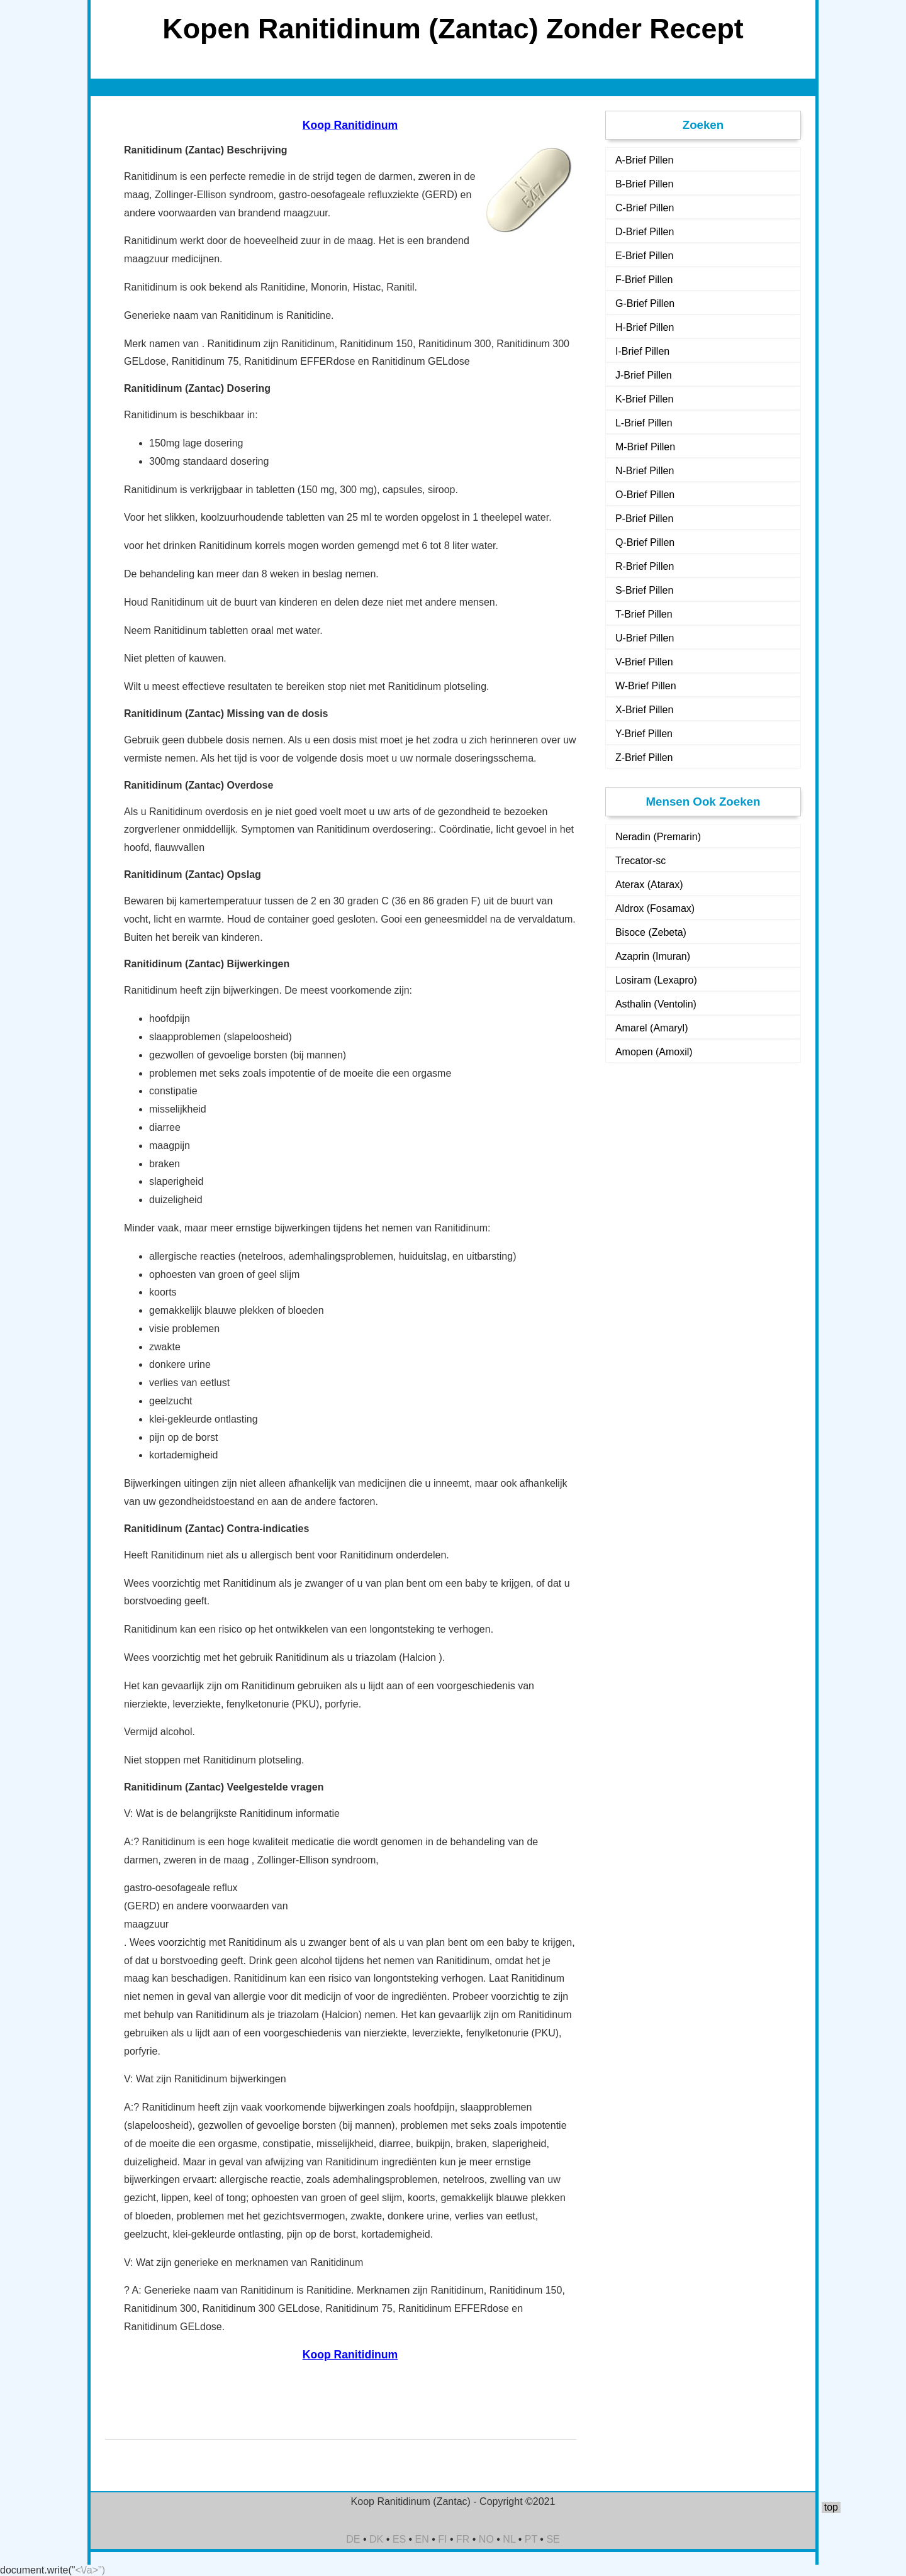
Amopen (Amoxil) (654, 1051)
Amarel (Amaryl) (651, 1028)
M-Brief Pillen (645, 446)
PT (531, 2539)
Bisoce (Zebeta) (650, 932)
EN (422, 2539)
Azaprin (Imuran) (652, 956)
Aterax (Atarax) (649, 884)
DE (353, 2539)
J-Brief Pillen (643, 375)
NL (509, 2539)
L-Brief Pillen (644, 423)
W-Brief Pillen (645, 685)
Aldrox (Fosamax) (655, 908)
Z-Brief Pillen (644, 757)
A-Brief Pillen (644, 160)
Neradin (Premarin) (658, 836)
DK (376, 2539)
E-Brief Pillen (644, 255)
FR (462, 2539)
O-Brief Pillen (644, 494)
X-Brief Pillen (644, 709)
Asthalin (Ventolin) (655, 1004)
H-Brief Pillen (644, 327)
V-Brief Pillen (644, 662)
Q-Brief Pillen (644, 542)
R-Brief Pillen (644, 566)
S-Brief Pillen (644, 590)
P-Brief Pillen (644, 518)
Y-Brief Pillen (644, 733)
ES (399, 2539)
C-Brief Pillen (644, 208)
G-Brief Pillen (644, 303)
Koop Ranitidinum (350, 125)
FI (442, 2539)
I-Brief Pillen (642, 351)
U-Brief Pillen (644, 638)
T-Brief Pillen (644, 614)
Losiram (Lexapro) (656, 980)
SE (552, 2539)
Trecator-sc (640, 860)
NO (486, 2539)
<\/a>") (90, 2570)
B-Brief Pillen (644, 184)
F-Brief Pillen (644, 279)
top (831, 2507)
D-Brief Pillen (644, 231)
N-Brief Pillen (644, 470)
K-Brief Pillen (644, 399)
